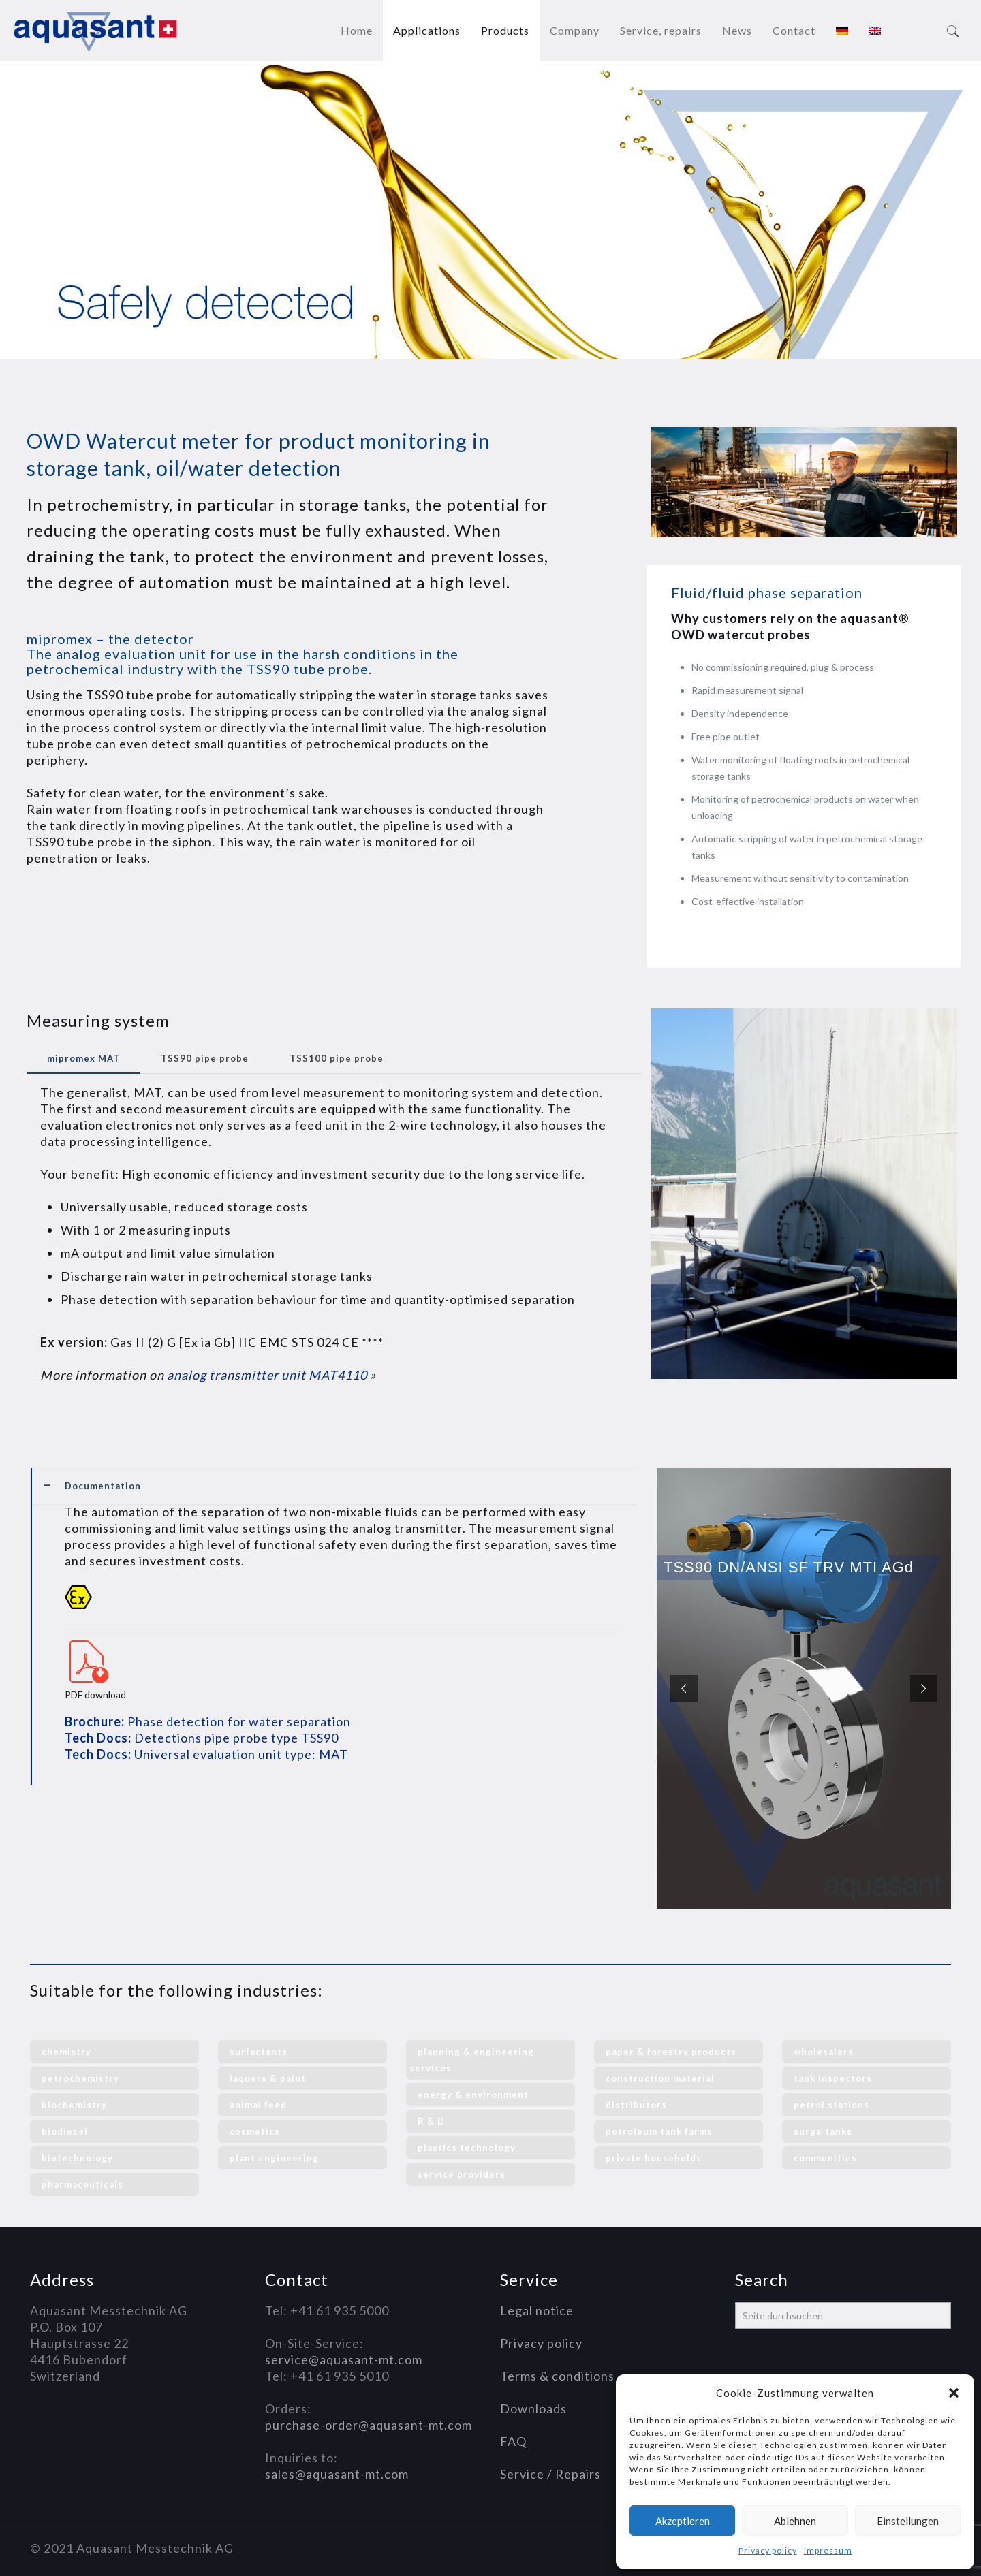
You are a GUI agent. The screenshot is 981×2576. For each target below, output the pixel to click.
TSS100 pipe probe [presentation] (337, 1058)
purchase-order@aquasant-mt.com (368, 2424)
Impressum (828, 2550)
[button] (954, 2393)
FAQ (513, 2441)
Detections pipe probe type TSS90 (202, 1737)
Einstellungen (908, 2521)
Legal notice (537, 2310)
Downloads (533, 2408)
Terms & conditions (557, 2375)
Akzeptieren (682, 2521)
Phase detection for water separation (208, 1721)
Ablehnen (795, 2521)
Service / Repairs (550, 2473)
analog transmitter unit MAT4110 (265, 1374)
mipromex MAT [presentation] (83, 1058)
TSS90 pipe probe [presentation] (205, 1058)
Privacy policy (767, 2550)
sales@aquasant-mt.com (337, 2473)
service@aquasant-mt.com (343, 2359)
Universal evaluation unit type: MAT (206, 1754)
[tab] (83, 1058)
